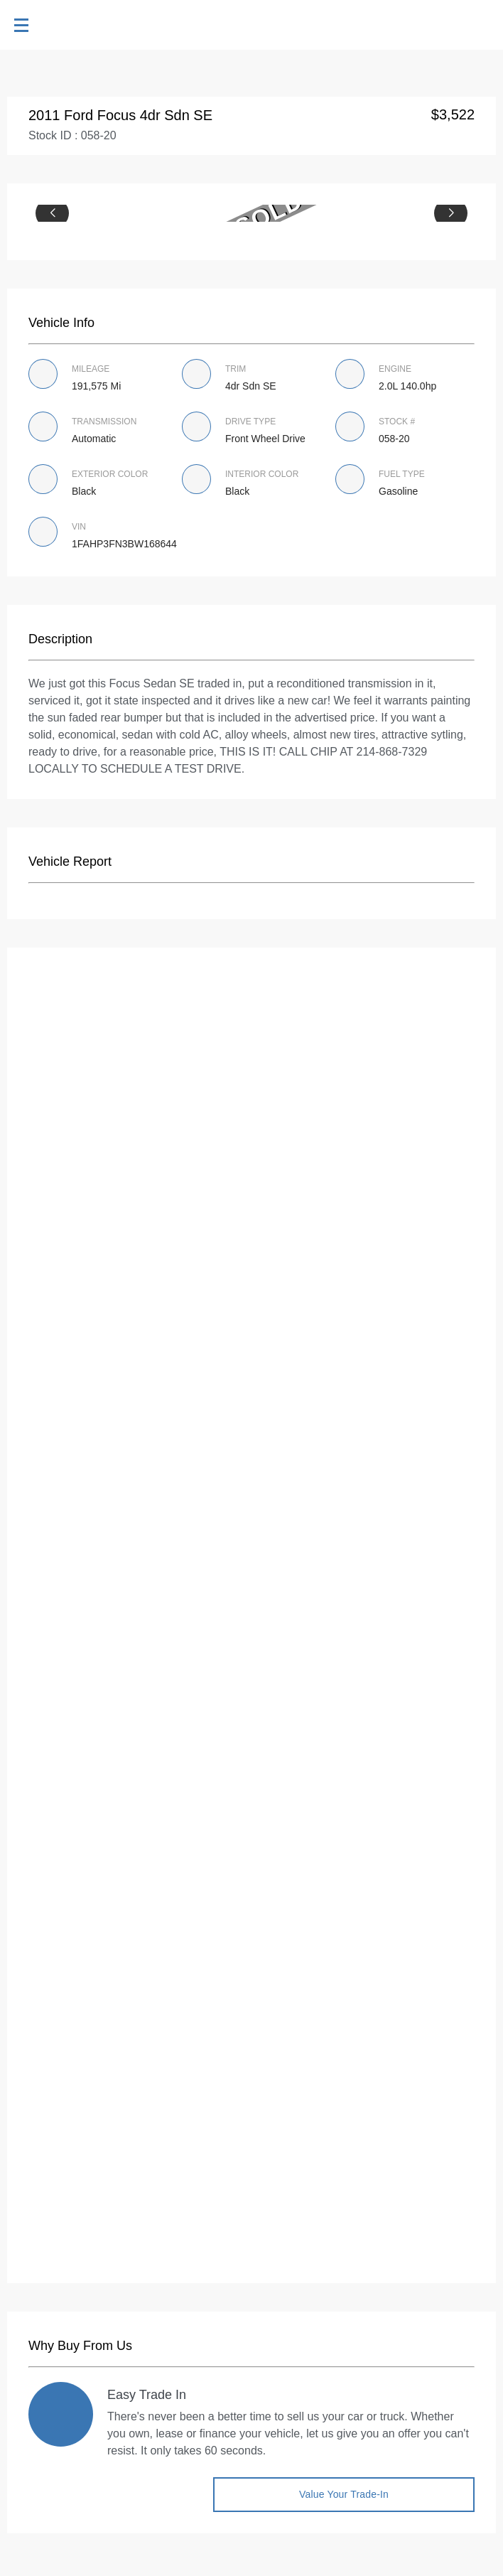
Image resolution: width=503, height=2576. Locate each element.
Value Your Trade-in (344, 2494)
